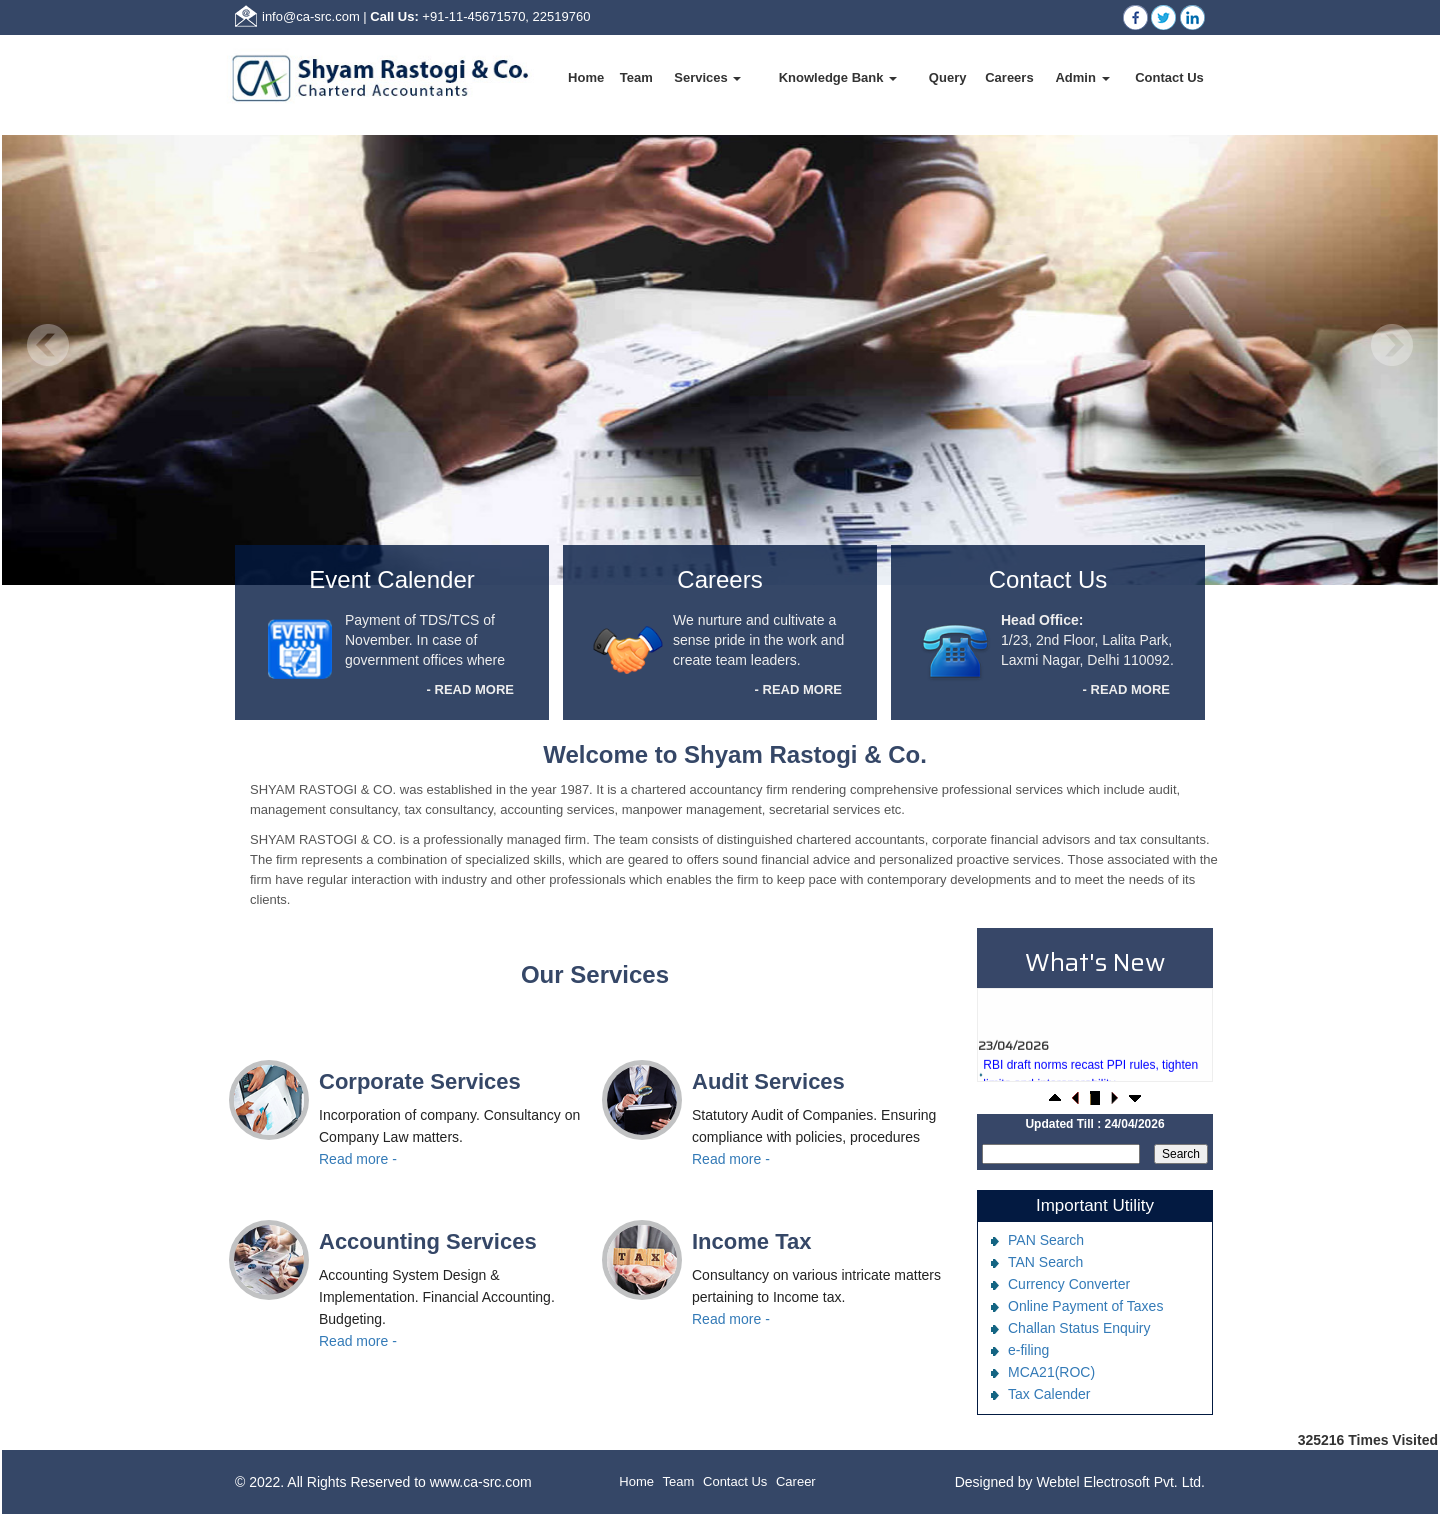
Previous (48, 345)
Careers (1009, 77)
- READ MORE (470, 689)
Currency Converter (1069, 1284)
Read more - (358, 1159)
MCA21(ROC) (1051, 1372)
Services (707, 77)
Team (636, 77)
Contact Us (1169, 77)
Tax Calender (1049, 1394)
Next (1391, 345)
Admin (1082, 77)
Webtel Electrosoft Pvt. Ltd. (1120, 1482)
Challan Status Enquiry (1079, 1328)
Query (948, 77)
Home (586, 77)
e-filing (1028, 1350)
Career (796, 1481)
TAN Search (1045, 1262)
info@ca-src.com (311, 16)
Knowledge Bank (838, 77)
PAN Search (1046, 1240)
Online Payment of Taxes (1085, 1306)
